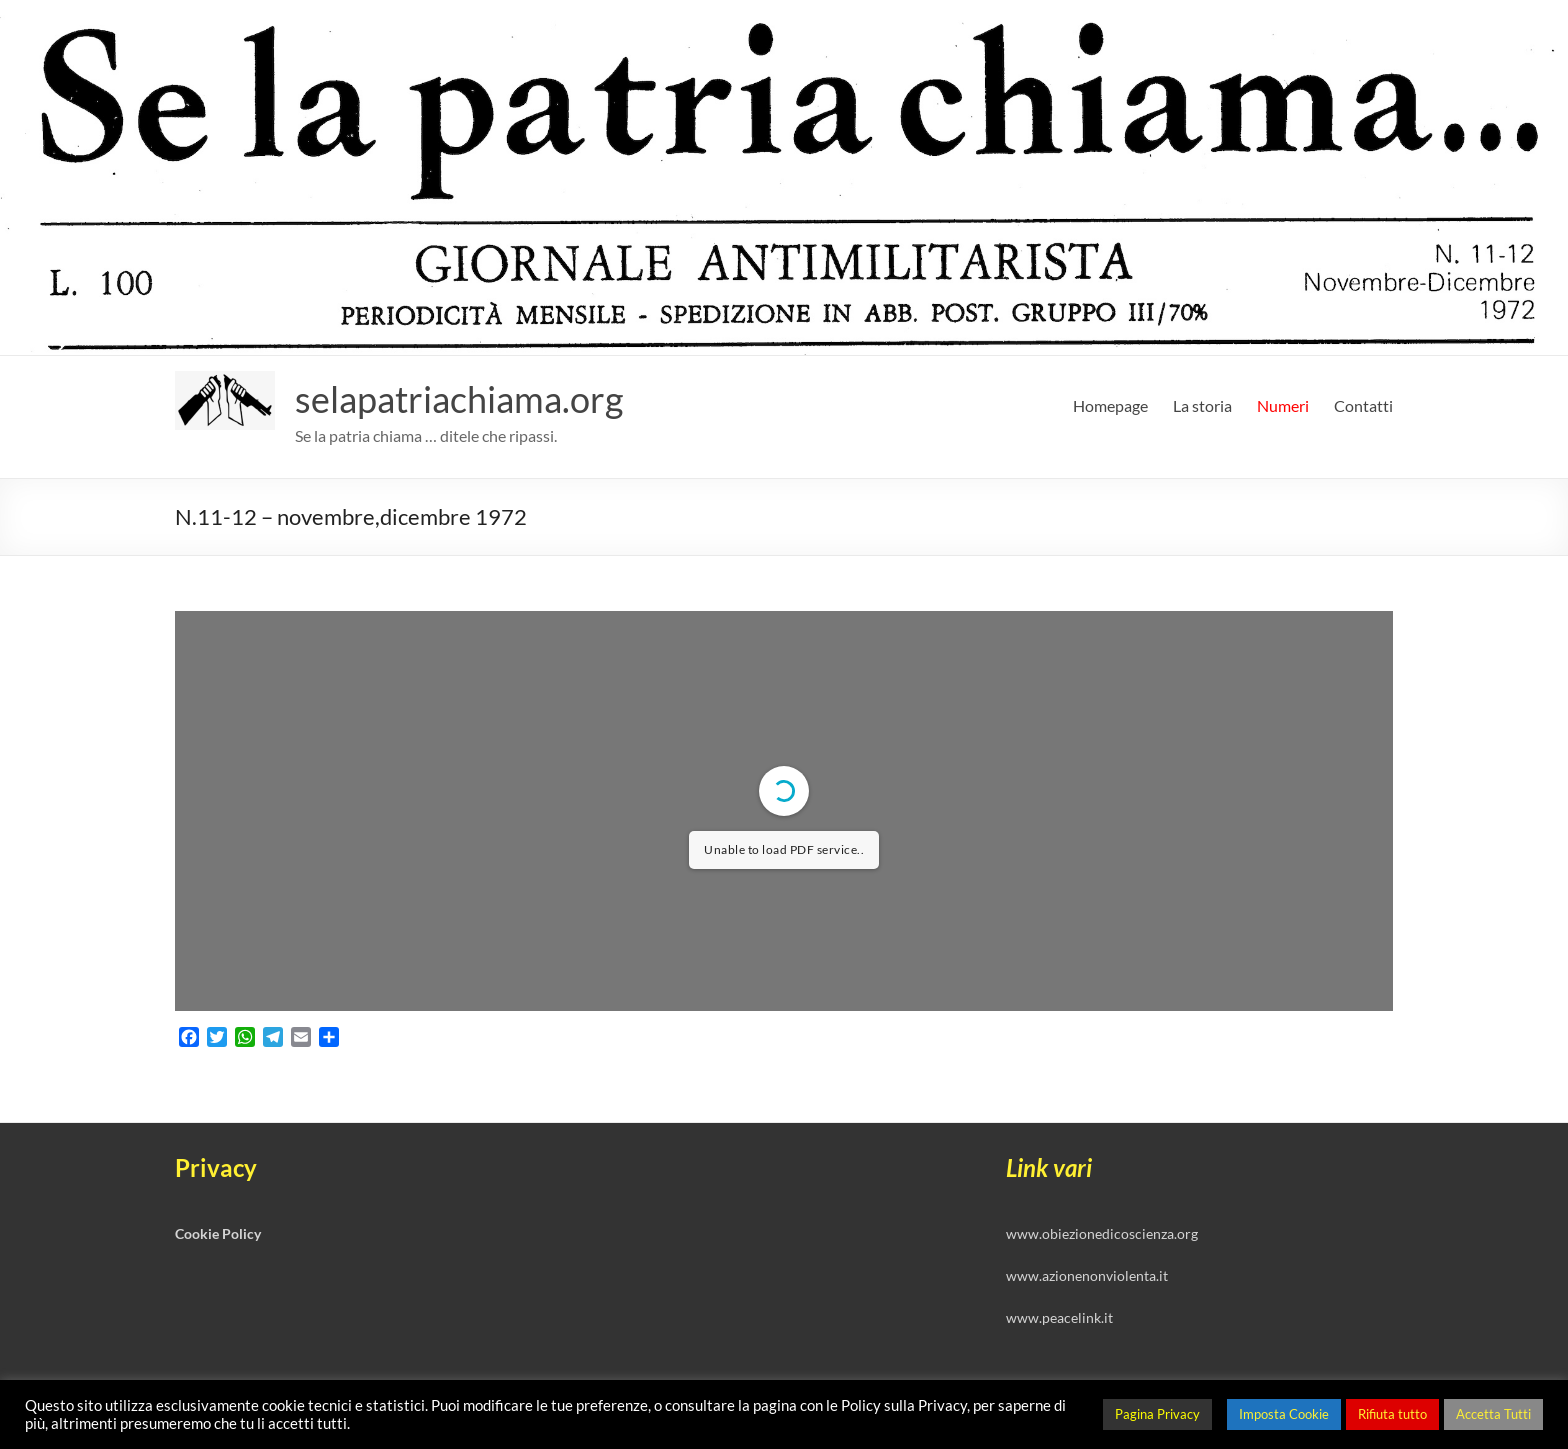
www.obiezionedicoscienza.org (1102, 1233)
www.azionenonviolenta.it (1087, 1275)
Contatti (1363, 405)
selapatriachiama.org (459, 399)
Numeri (1283, 405)
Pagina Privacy (1157, 1414)
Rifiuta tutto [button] (1392, 1414)
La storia (1202, 405)
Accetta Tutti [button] (1493, 1414)
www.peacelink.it (1059, 1317)
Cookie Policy (218, 1233)
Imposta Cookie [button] (1284, 1414)
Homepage (1110, 405)
